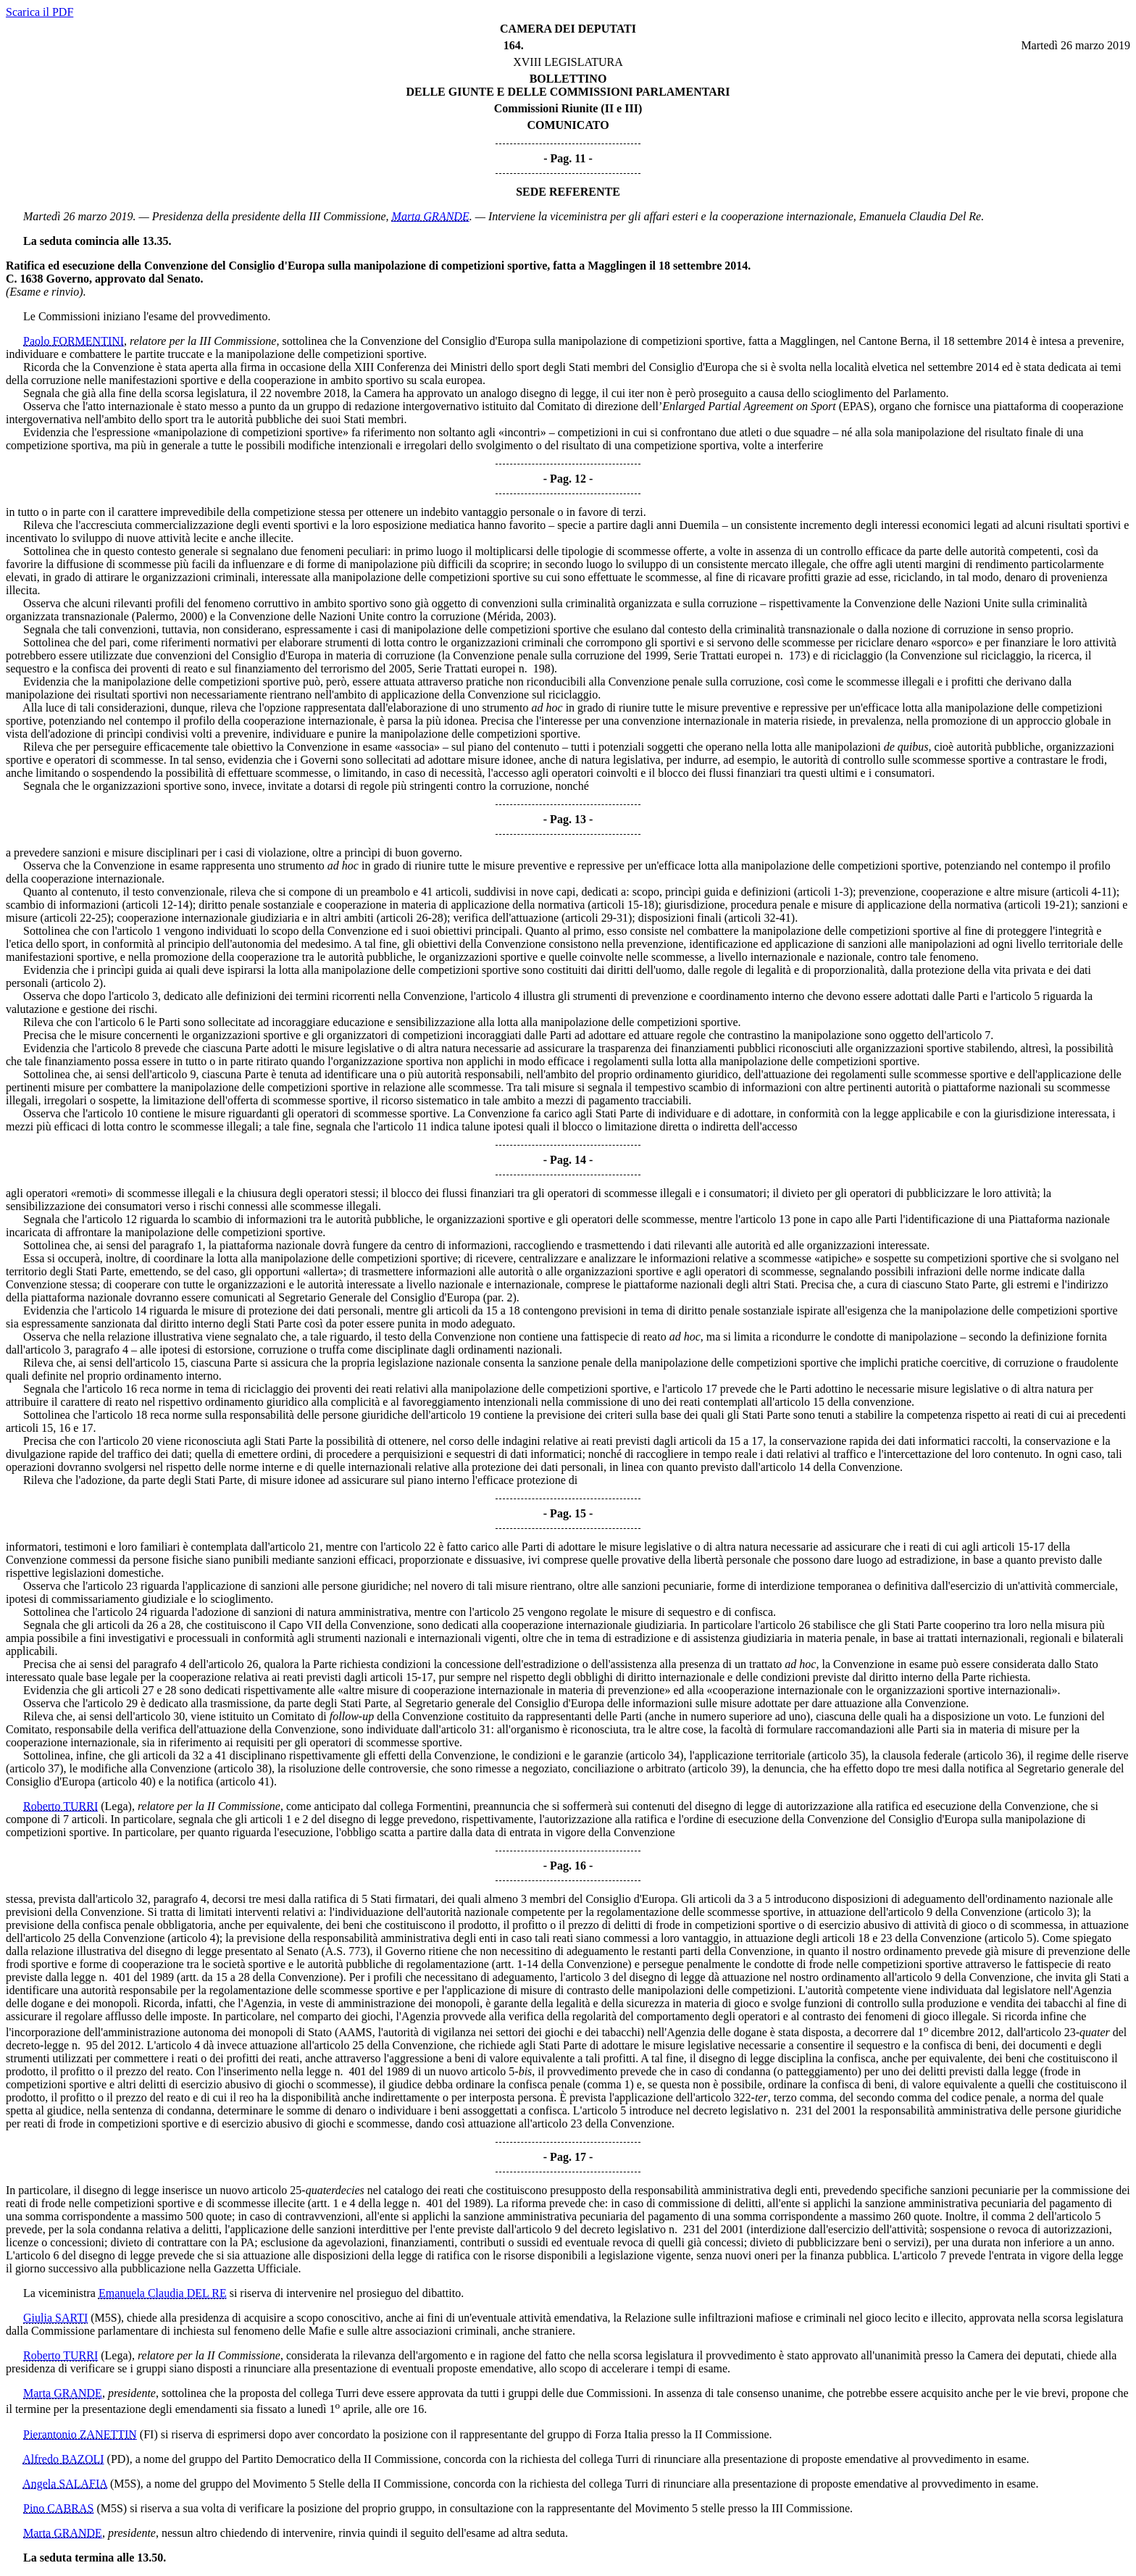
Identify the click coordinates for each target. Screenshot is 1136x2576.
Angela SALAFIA (64, 2483)
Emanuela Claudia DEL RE (163, 2293)
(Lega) (116, 1806)
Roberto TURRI (60, 1806)
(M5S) (106, 2318)
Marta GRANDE (430, 216)
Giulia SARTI (55, 2318)
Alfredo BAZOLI (63, 2459)
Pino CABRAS (58, 2508)
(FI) (149, 2434)
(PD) (118, 2459)
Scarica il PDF (39, 12)
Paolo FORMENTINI (73, 341)
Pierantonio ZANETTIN (80, 2434)
